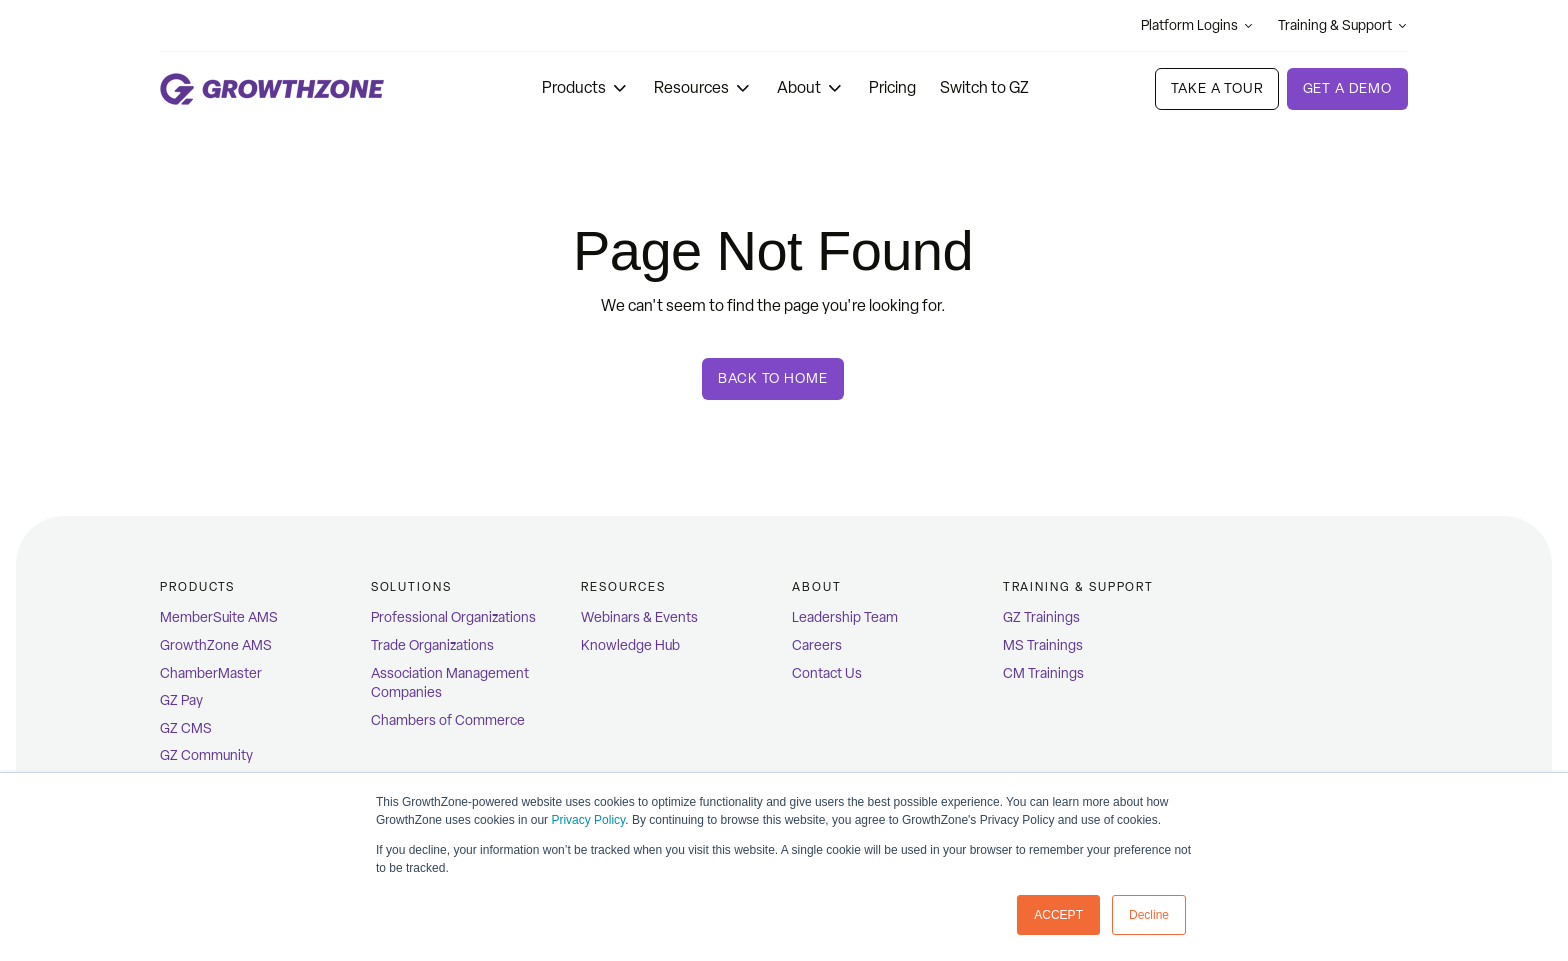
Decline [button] (1149, 915)
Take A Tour (1216, 88)
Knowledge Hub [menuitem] (630, 645)
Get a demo (1347, 88)
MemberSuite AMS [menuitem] (219, 617)
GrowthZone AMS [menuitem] (216, 645)
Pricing (892, 87)
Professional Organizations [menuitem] (453, 617)
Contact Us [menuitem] (827, 673)
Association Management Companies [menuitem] (450, 683)
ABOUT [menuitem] (817, 587)
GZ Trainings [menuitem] (1041, 617)
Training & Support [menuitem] (1079, 587)
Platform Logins (1197, 25)
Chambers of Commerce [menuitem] (448, 720)
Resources (703, 87)
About (811, 87)
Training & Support (1343, 25)
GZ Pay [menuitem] (181, 700)
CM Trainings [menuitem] (1043, 673)
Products (586, 87)
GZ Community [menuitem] (206, 755)
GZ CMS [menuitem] (186, 728)
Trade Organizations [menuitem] (432, 645)
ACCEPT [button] (1058, 915)
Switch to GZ (984, 87)
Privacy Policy (588, 820)
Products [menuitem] (197, 587)
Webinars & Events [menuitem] (639, 617)
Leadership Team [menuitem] (845, 617)
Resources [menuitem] (623, 587)
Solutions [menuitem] (411, 587)
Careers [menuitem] (817, 645)
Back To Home (772, 378)
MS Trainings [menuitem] (1043, 645)
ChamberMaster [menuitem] (211, 673)
